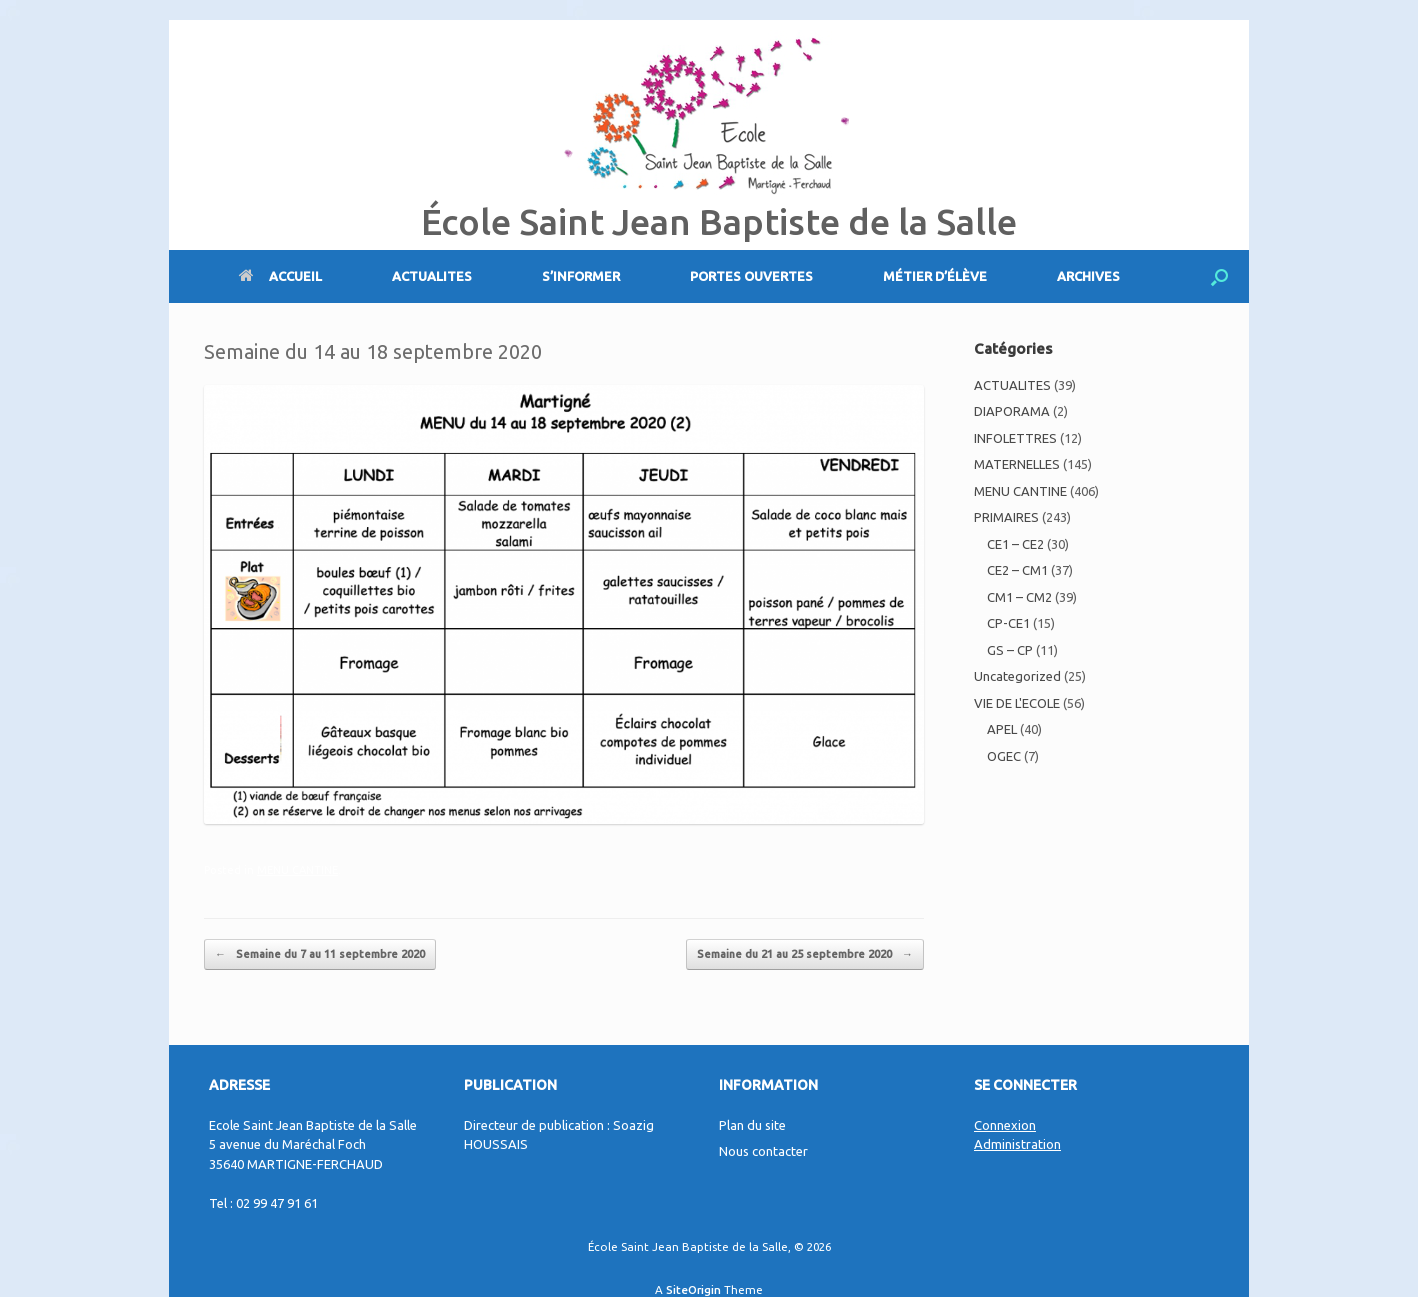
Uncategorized (1017, 676)
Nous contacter (763, 1151)
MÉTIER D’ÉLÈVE (935, 276)
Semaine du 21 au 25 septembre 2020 (805, 954)
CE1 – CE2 (1015, 544)
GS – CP (1010, 650)
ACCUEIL (280, 276)
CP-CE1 (1008, 623)
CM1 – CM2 (1019, 597)
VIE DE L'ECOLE (1017, 703)
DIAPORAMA (1012, 411)
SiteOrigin (693, 1289)
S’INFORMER (581, 276)
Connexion (1005, 1125)
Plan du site (752, 1125)
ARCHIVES (1088, 276)
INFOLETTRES (1015, 438)
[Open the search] (1219, 276)
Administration (1017, 1144)
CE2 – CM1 (1017, 570)
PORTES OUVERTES (751, 276)
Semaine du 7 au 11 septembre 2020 (320, 954)
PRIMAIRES (1006, 517)
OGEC (1004, 756)
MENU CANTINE (297, 870)
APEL (1002, 729)
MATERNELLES (1017, 464)
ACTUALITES (432, 276)
